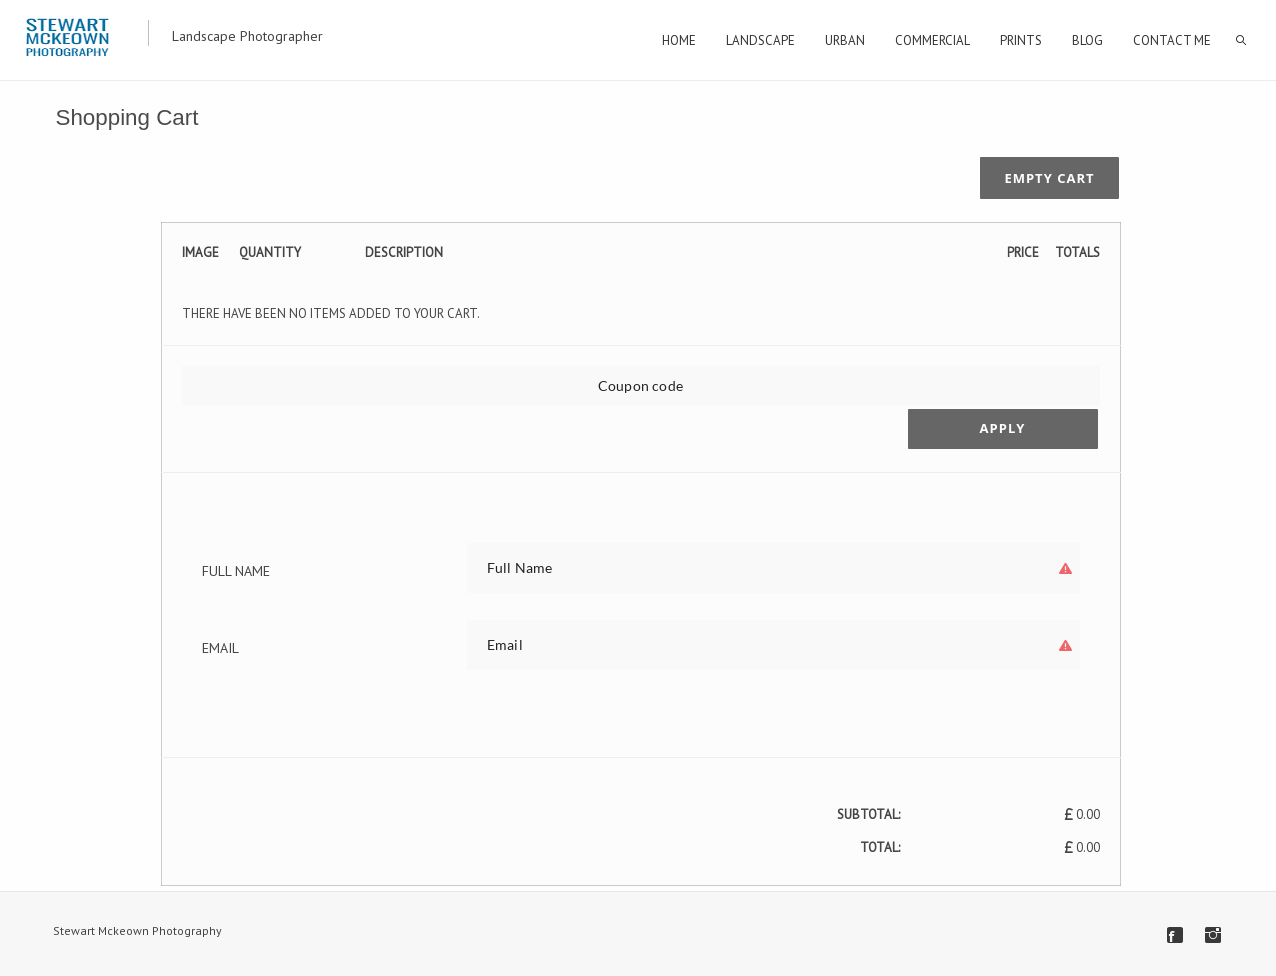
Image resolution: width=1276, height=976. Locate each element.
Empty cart (1049, 178)
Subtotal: (868, 814)
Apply (1003, 428)
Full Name (236, 571)
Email (220, 648)
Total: (880, 847)
